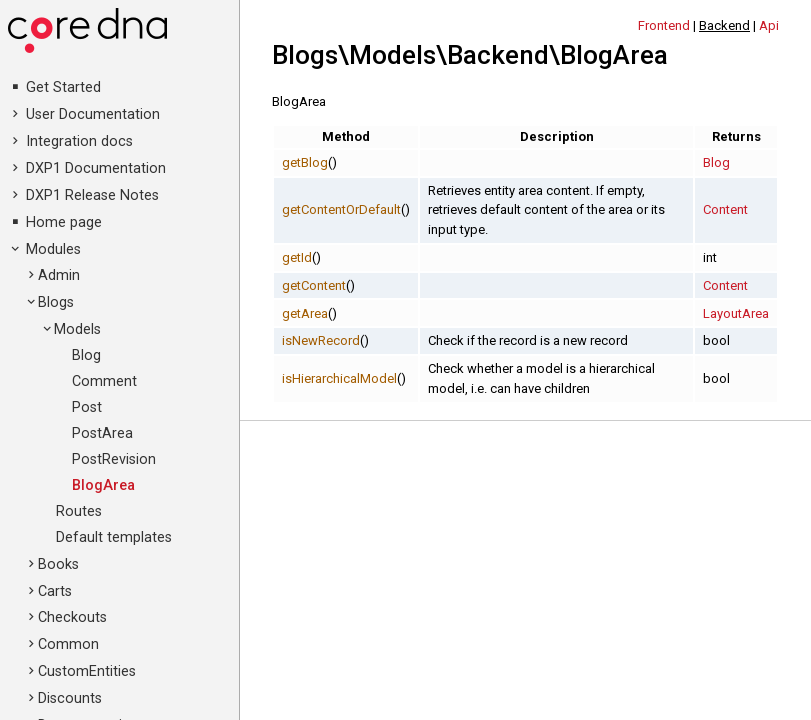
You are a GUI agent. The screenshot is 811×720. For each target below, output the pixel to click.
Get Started (63, 87)
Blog (86, 355)
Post (87, 407)
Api (769, 25)
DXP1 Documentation (96, 168)
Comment (104, 381)
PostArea (102, 433)
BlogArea (103, 485)
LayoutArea (736, 313)
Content (725, 209)
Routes (79, 511)
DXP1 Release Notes (92, 195)
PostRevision (114, 459)
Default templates (114, 537)
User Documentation (93, 114)
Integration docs (79, 141)
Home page (64, 222)
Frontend (664, 25)
